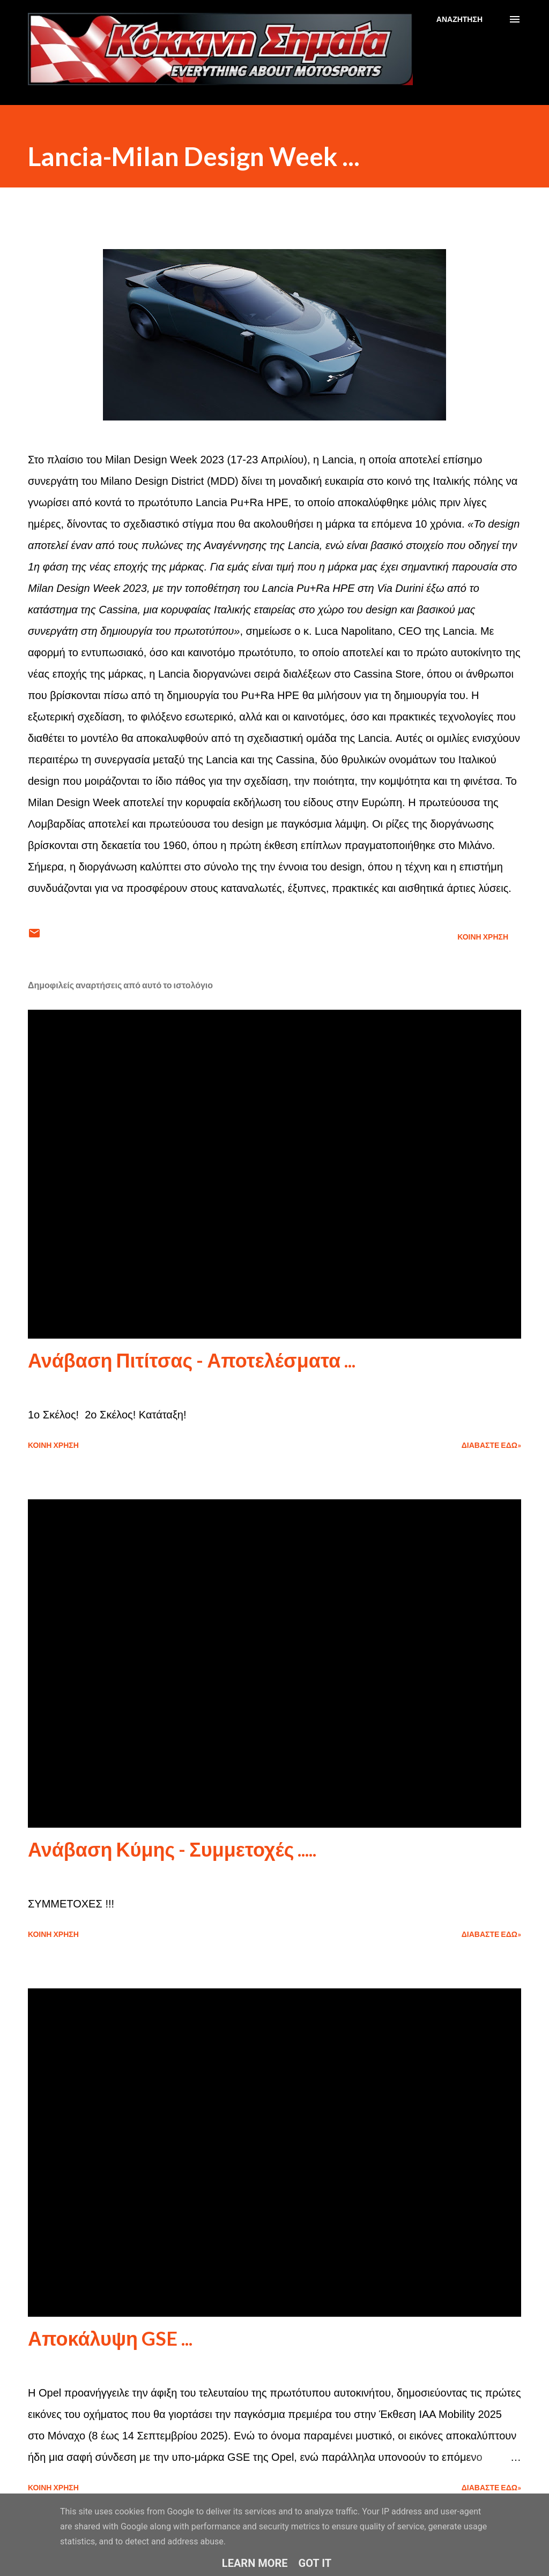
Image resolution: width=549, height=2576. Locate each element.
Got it (315, 2563)
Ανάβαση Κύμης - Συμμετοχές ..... (172, 1849)
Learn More (255, 2563)
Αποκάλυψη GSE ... (110, 2338)
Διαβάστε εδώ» (491, 1445)
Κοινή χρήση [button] (482, 936)
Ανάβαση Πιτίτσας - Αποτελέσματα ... (191, 1360)
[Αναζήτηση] (459, 19)
